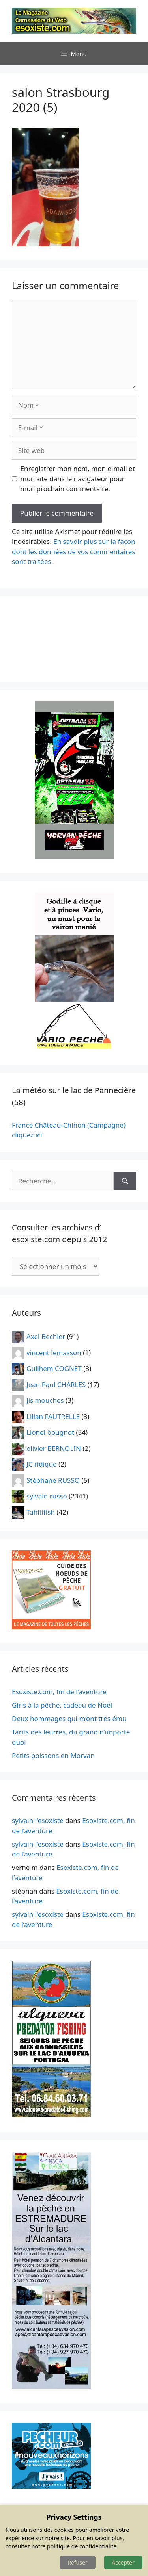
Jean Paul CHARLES (56, 1384)
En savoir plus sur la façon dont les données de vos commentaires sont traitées (73, 551)
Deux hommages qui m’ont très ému (69, 1718)
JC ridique (41, 1464)
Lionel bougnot (50, 1432)
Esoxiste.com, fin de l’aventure (59, 1691)
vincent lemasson (53, 1352)
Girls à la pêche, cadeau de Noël (62, 1705)
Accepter (123, 2562)
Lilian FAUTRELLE (53, 1416)
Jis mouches (45, 1400)
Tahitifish (40, 1511)
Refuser (77, 2562)
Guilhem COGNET (54, 1368)
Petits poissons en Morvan (53, 1755)
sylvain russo (46, 1495)
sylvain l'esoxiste (38, 1820)
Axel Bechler (45, 1336)
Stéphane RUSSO (53, 1479)
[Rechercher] (125, 1181)
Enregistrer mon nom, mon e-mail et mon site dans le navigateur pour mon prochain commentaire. (78, 478)
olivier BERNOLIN (53, 1447)
